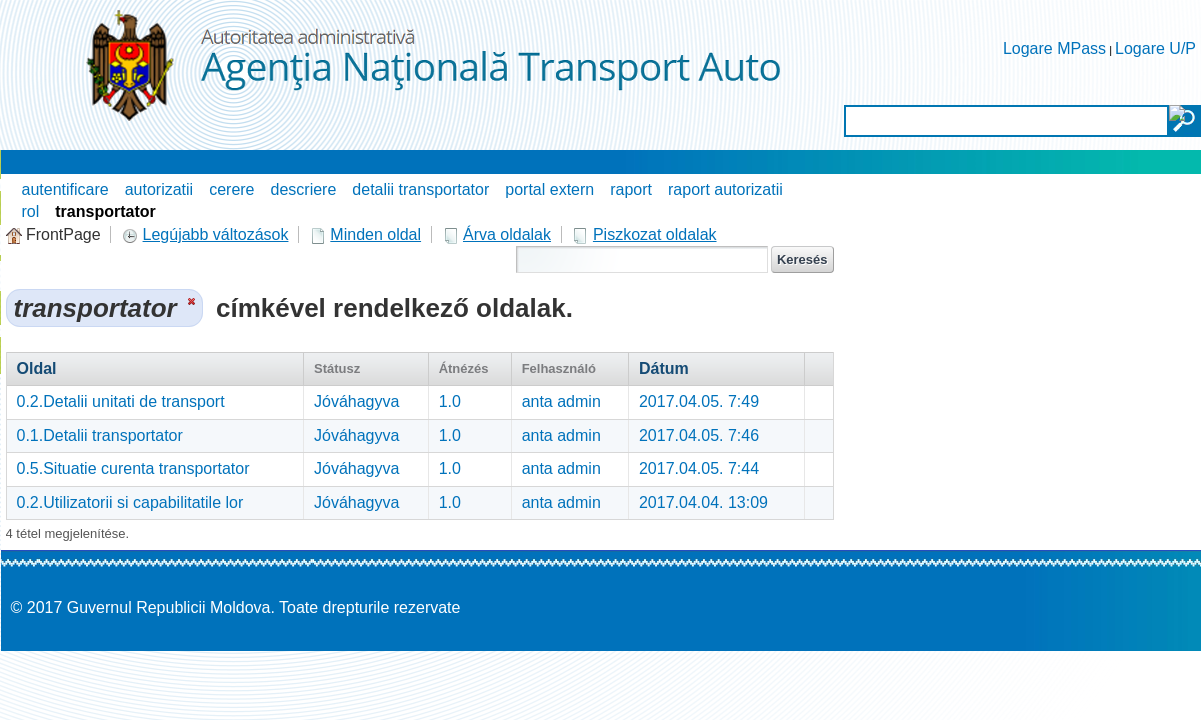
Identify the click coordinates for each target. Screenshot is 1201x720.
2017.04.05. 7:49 (699, 401)
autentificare (65, 189)
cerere (231, 189)
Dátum (664, 368)
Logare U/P (1155, 48)
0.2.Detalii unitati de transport (121, 401)
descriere (304, 189)
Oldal (37, 368)
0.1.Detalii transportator (100, 435)
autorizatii (159, 189)
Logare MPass (1054, 48)
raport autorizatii (725, 189)
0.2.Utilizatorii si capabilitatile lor (130, 502)
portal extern (549, 189)
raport (631, 189)
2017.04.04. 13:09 (703, 502)
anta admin (561, 401)
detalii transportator (420, 189)
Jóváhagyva (356, 401)
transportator (105, 211)
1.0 (450, 401)
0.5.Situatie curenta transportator (133, 468)
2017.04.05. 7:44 (699, 468)
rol (31, 211)
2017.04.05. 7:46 (699, 435)
